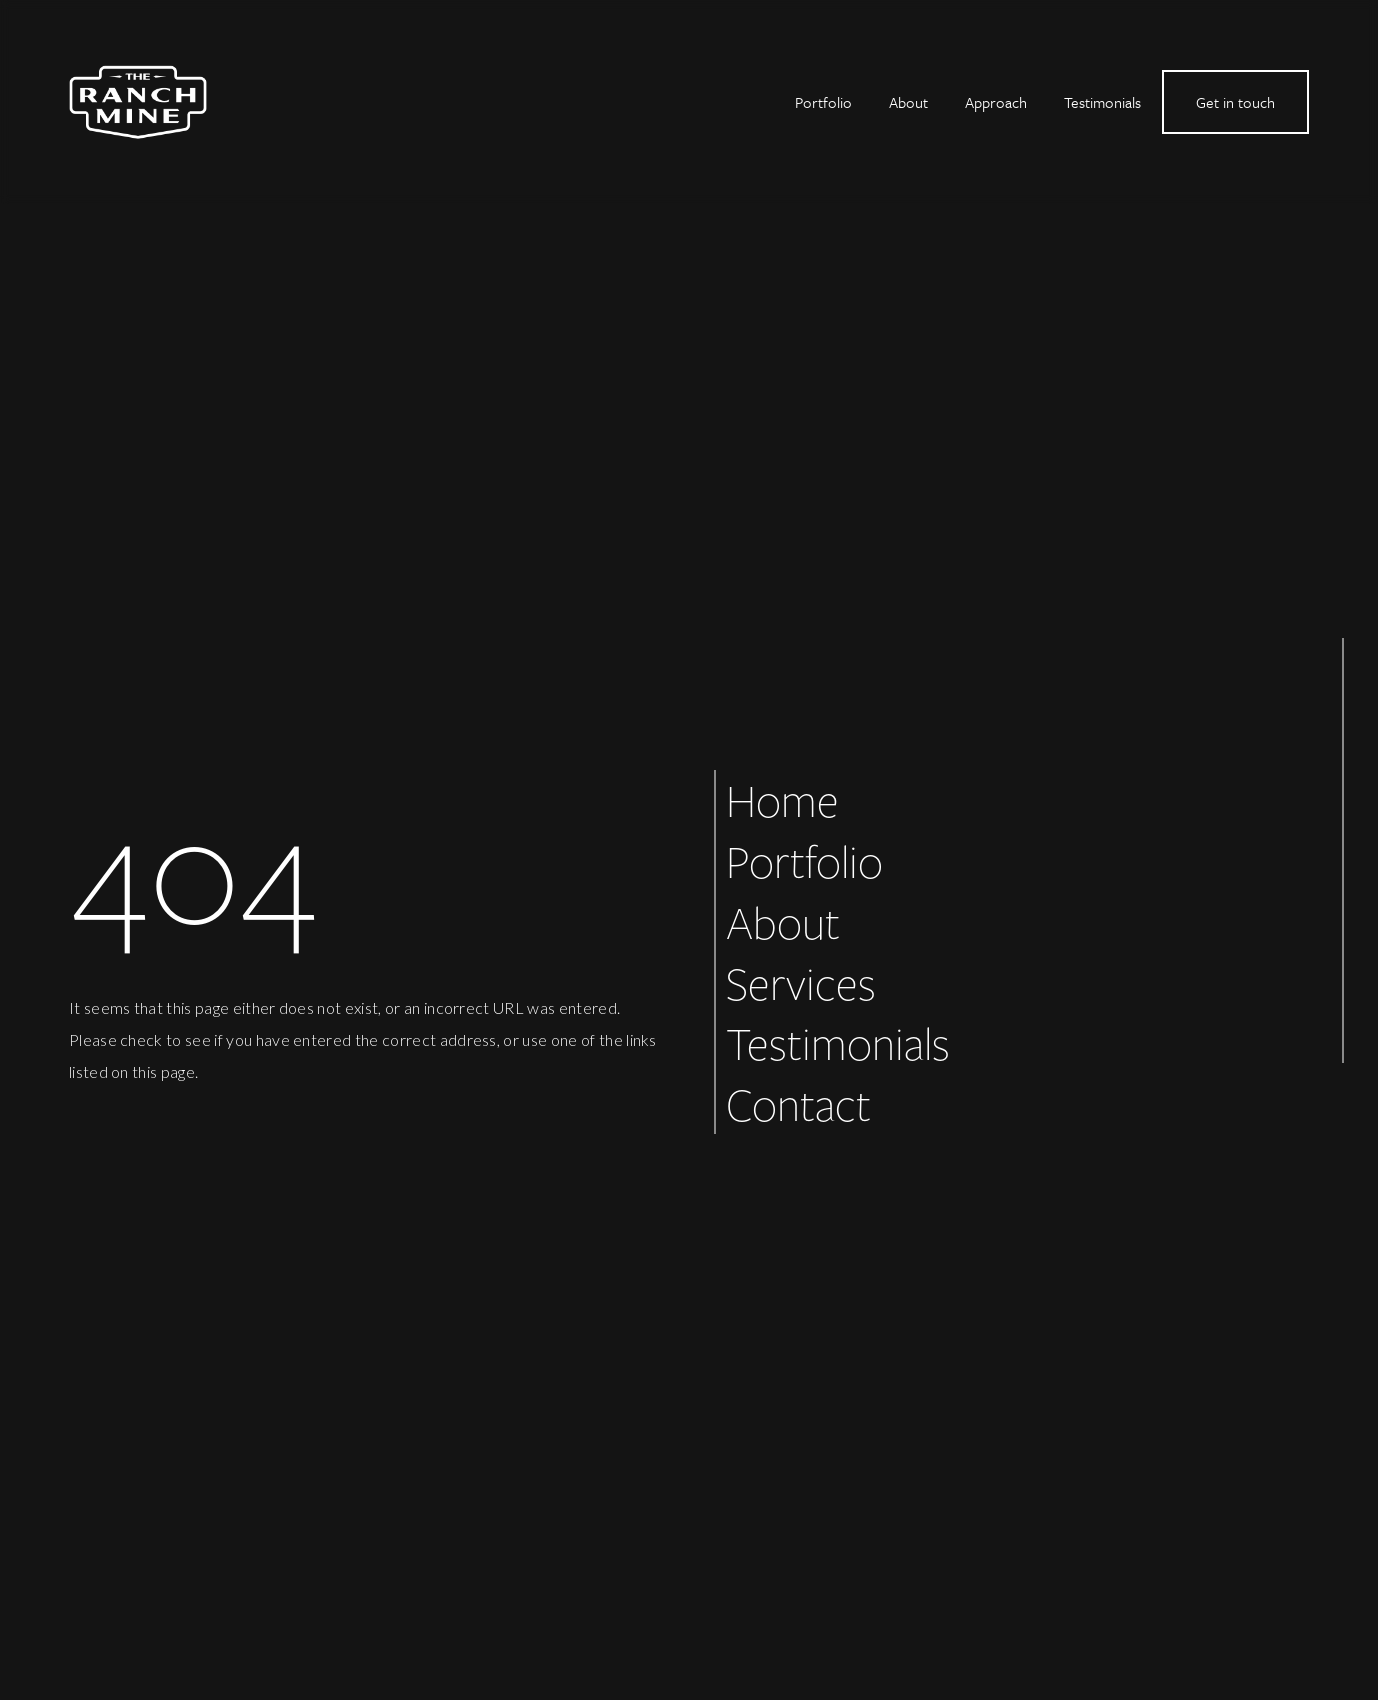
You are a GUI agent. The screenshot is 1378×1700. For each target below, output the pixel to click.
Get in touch (1235, 102)
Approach (996, 102)
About (908, 102)
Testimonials (1102, 102)
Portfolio (823, 102)
